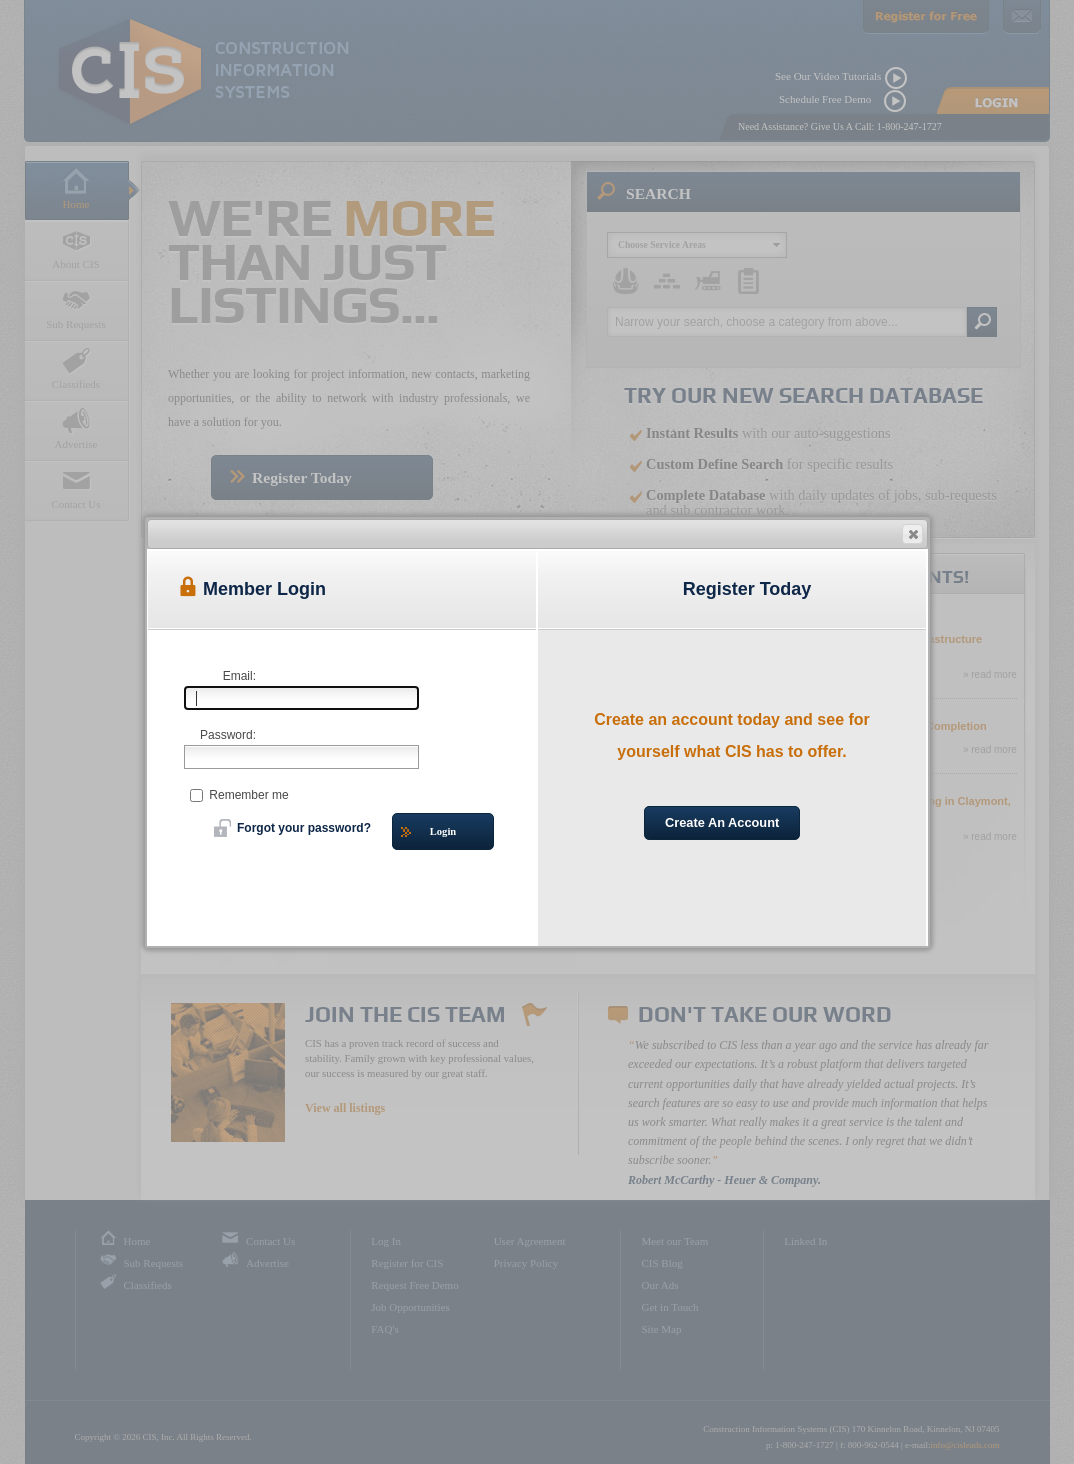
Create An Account (722, 822)
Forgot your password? (292, 828)
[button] (912, 534)
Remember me (239, 795)
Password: (228, 735)
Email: (239, 676)
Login (428, 832)
